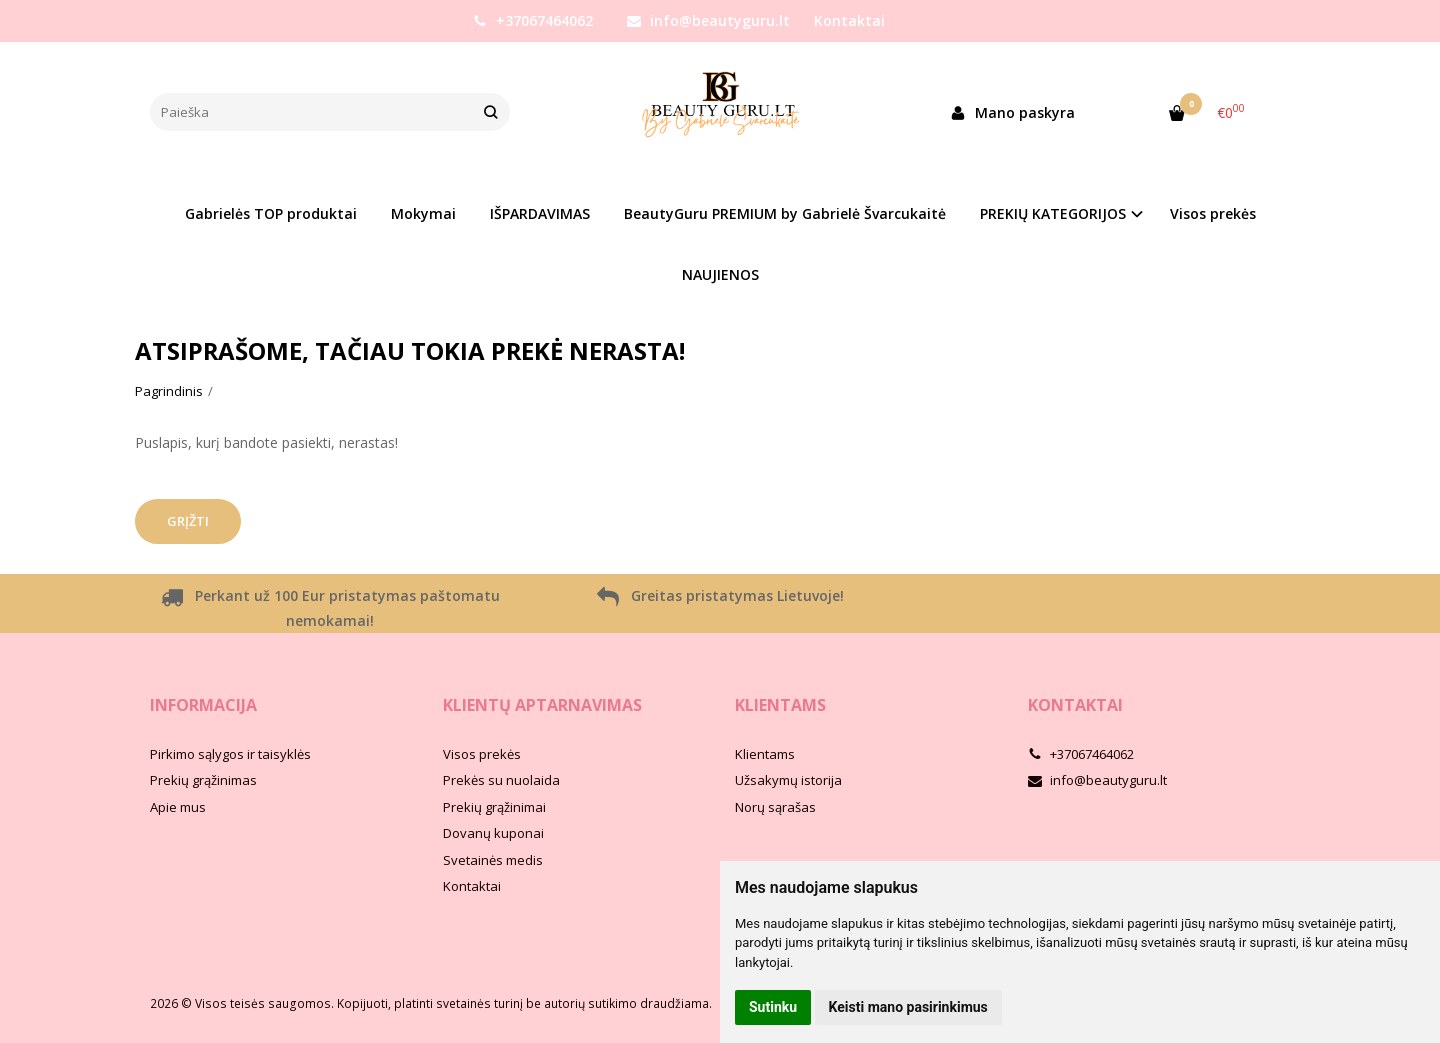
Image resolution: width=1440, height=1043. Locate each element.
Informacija (203, 705)
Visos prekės (1213, 213)
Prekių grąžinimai (494, 807)
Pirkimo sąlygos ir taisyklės (230, 754)
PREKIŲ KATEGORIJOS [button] (1053, 213)
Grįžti (188, 521)
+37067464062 (533, 20)
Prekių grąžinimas (203, 780)
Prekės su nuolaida (501, 780)
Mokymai (423, 213)
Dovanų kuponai (493, 833)
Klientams (780, 705)
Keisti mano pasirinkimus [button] (908, 1007)
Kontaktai (849, 20)
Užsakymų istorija (788, 780)
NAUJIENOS (720, 274)
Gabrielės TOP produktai (271, 213)
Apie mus (178, 807)
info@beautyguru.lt (708, 20)
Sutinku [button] (773, 1007)
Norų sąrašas (775, 807)
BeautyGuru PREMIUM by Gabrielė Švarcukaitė (785, 213)
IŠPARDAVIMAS (540, 213)
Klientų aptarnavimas (542, 705)
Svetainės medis (493, 860)
